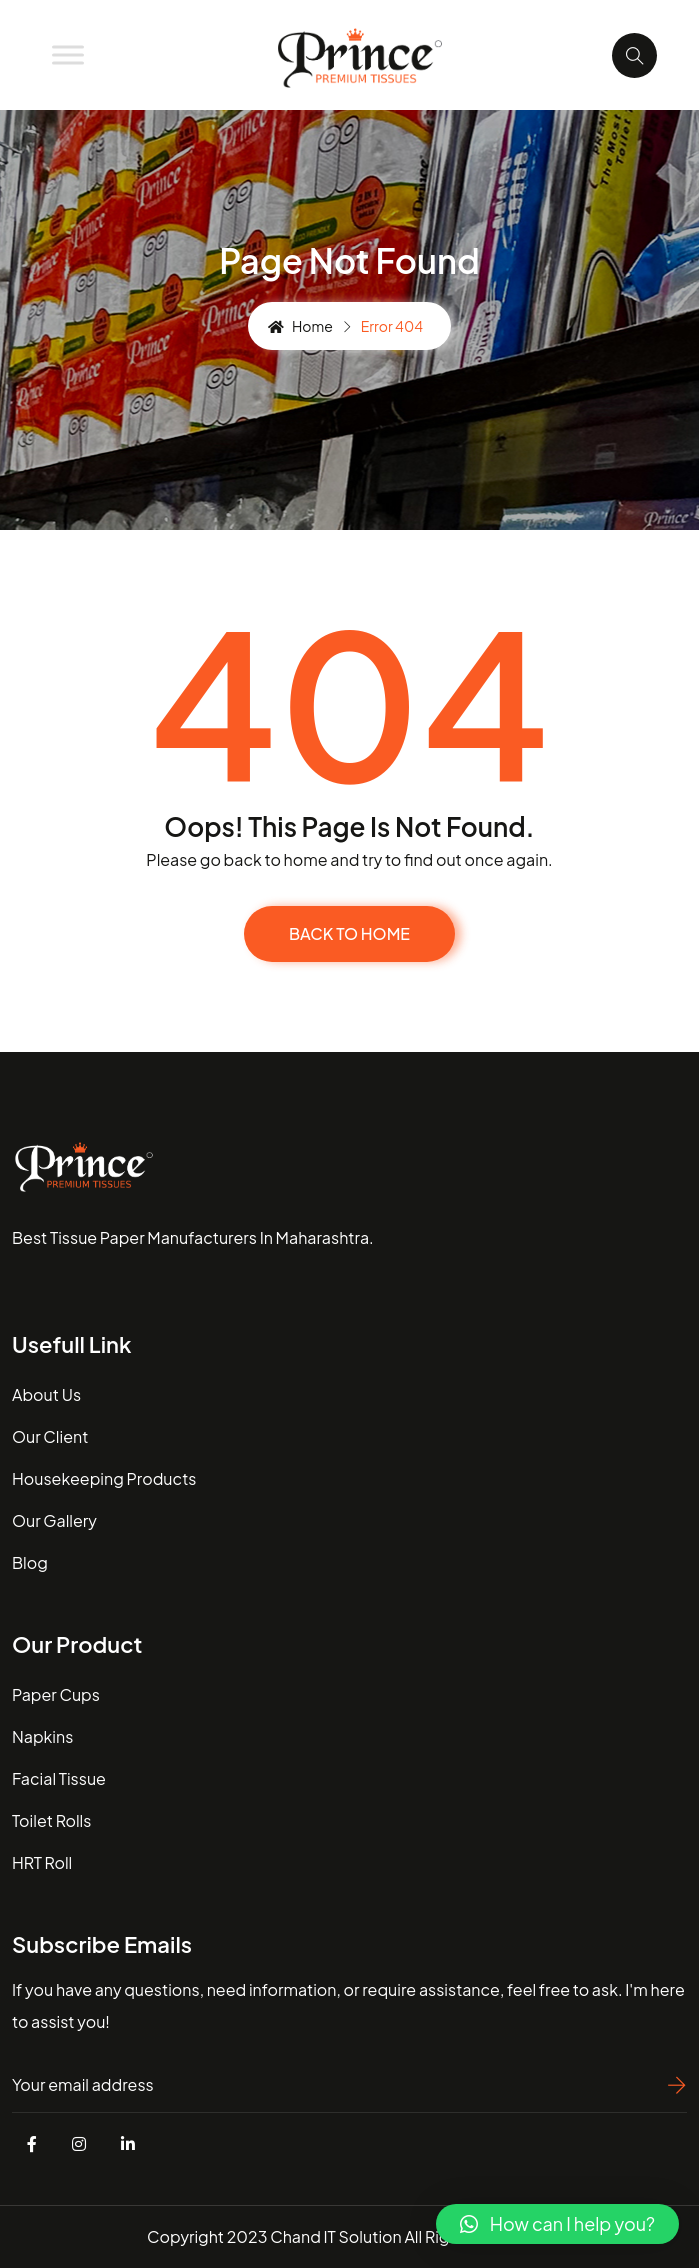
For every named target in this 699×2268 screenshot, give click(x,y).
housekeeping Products (104, 1478)
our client (50, 1436)
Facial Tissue (59, 1778)
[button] (557, 2224)
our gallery (54, 1520)
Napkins (42, 1736)
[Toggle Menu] (68, 54)
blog (30, 1562)
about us (46, 1394)
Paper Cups (56, 1694)
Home (300, 326)
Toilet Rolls (51, 1820)
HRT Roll (42, 1862)
